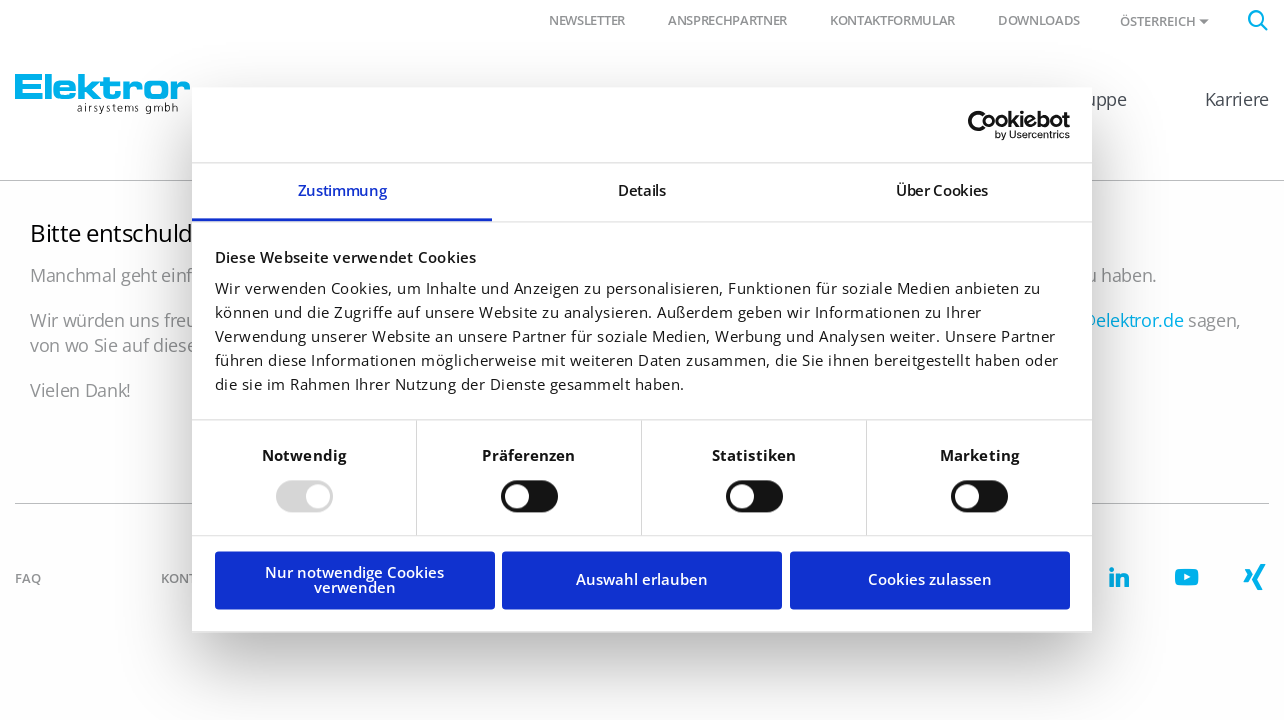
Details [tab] (642, 190)
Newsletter (587, 20)
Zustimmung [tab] (342, 190)
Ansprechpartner (727, 20)
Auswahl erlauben (642, 580)
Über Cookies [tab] (942, 190)
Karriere (1237, 99)
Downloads (1039, 20)
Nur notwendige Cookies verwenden (354, 579)
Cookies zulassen (930, 580)
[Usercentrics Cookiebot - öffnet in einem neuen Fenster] (982, 125)
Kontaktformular (892, 20)
